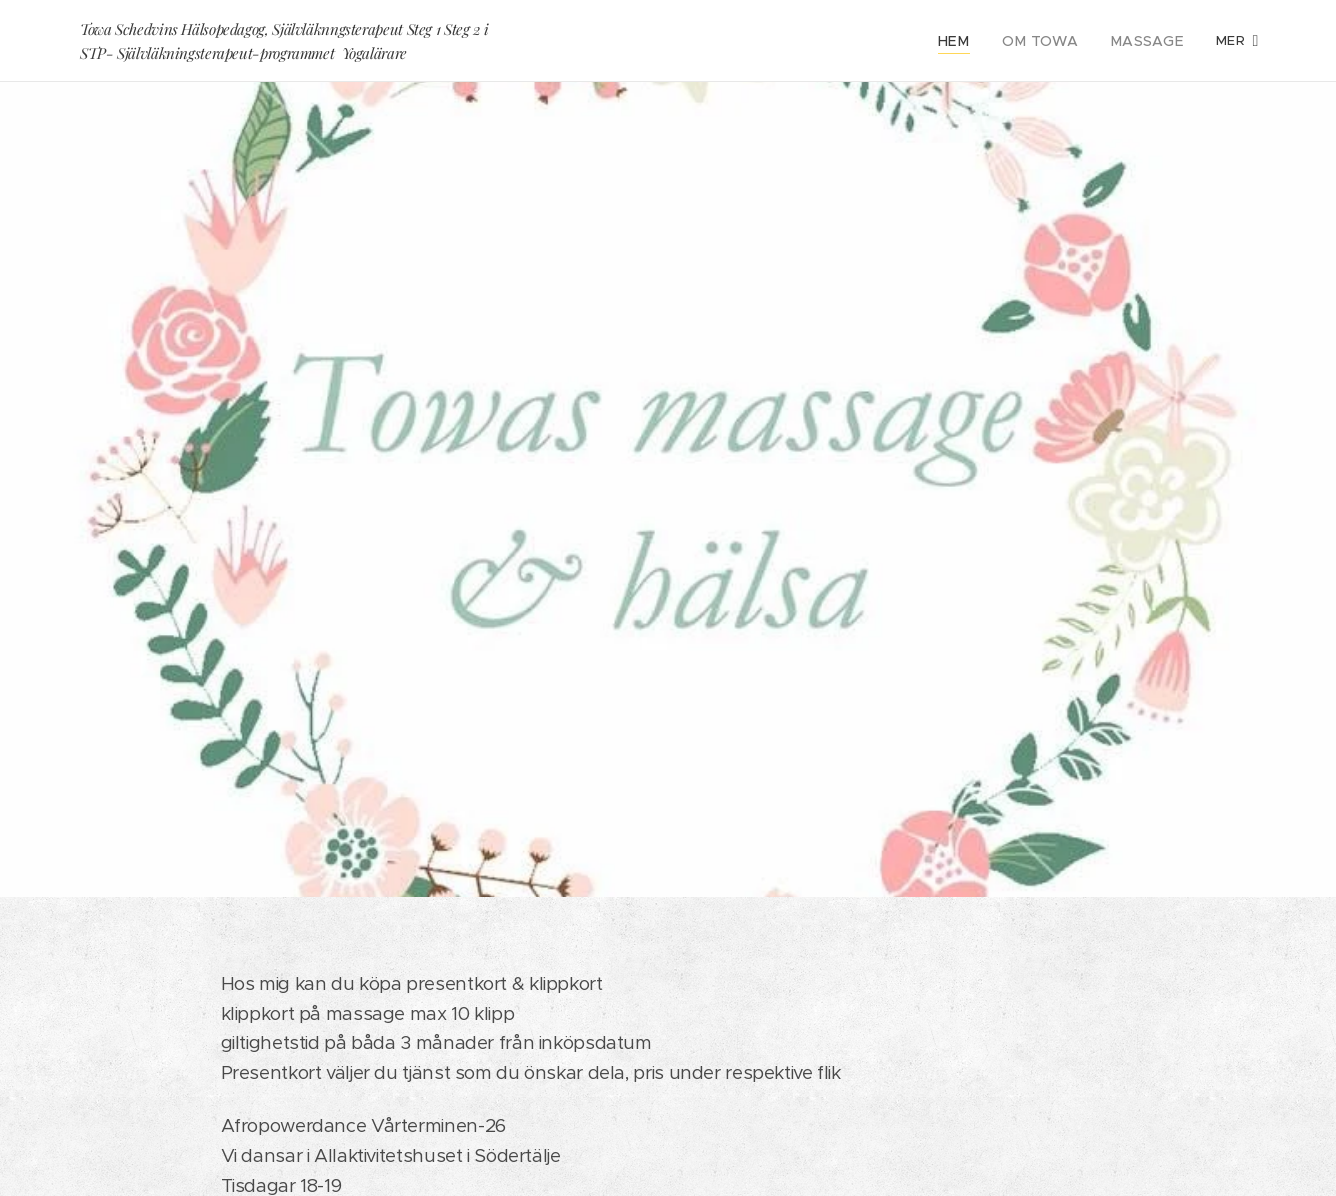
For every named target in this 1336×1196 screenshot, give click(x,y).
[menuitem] (973, 41)
